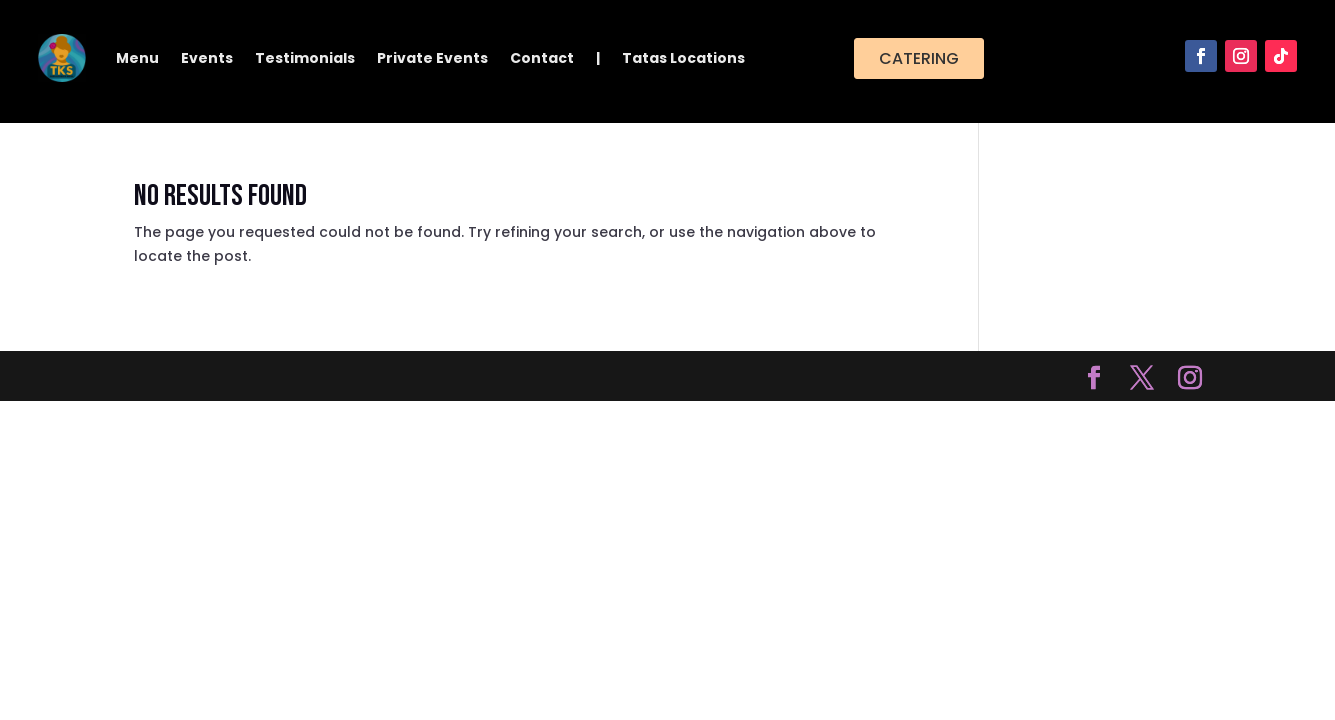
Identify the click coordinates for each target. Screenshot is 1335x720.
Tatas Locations (683, 58)
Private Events (432, 58)
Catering (919, 58)
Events (207, 58)
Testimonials (305, 58)
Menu (137, 58)
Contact (542, 58)
